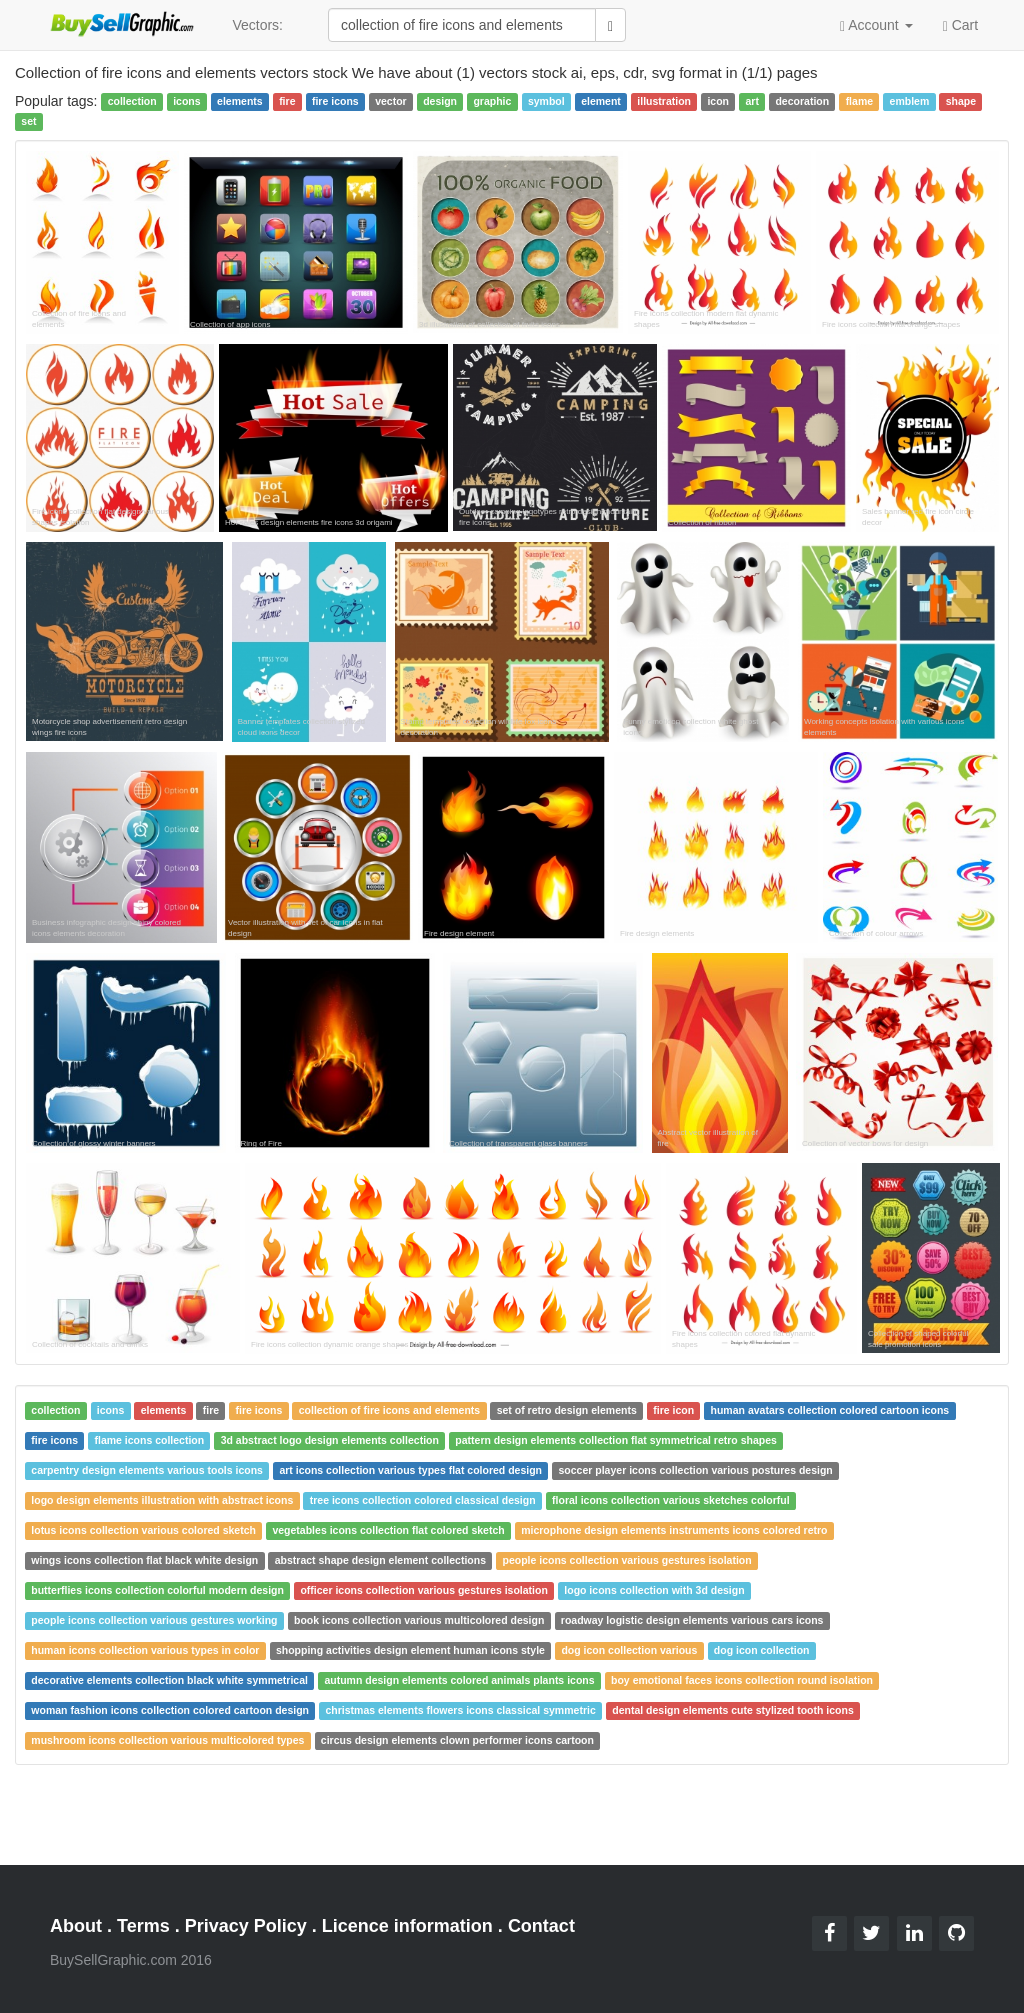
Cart (960, 24)
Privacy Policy (246, 1926)
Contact (541, 1926)
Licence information (407, 1926)
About (76, 1926)
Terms (143, 1926)
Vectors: (257, 25)
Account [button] (876, 25)
